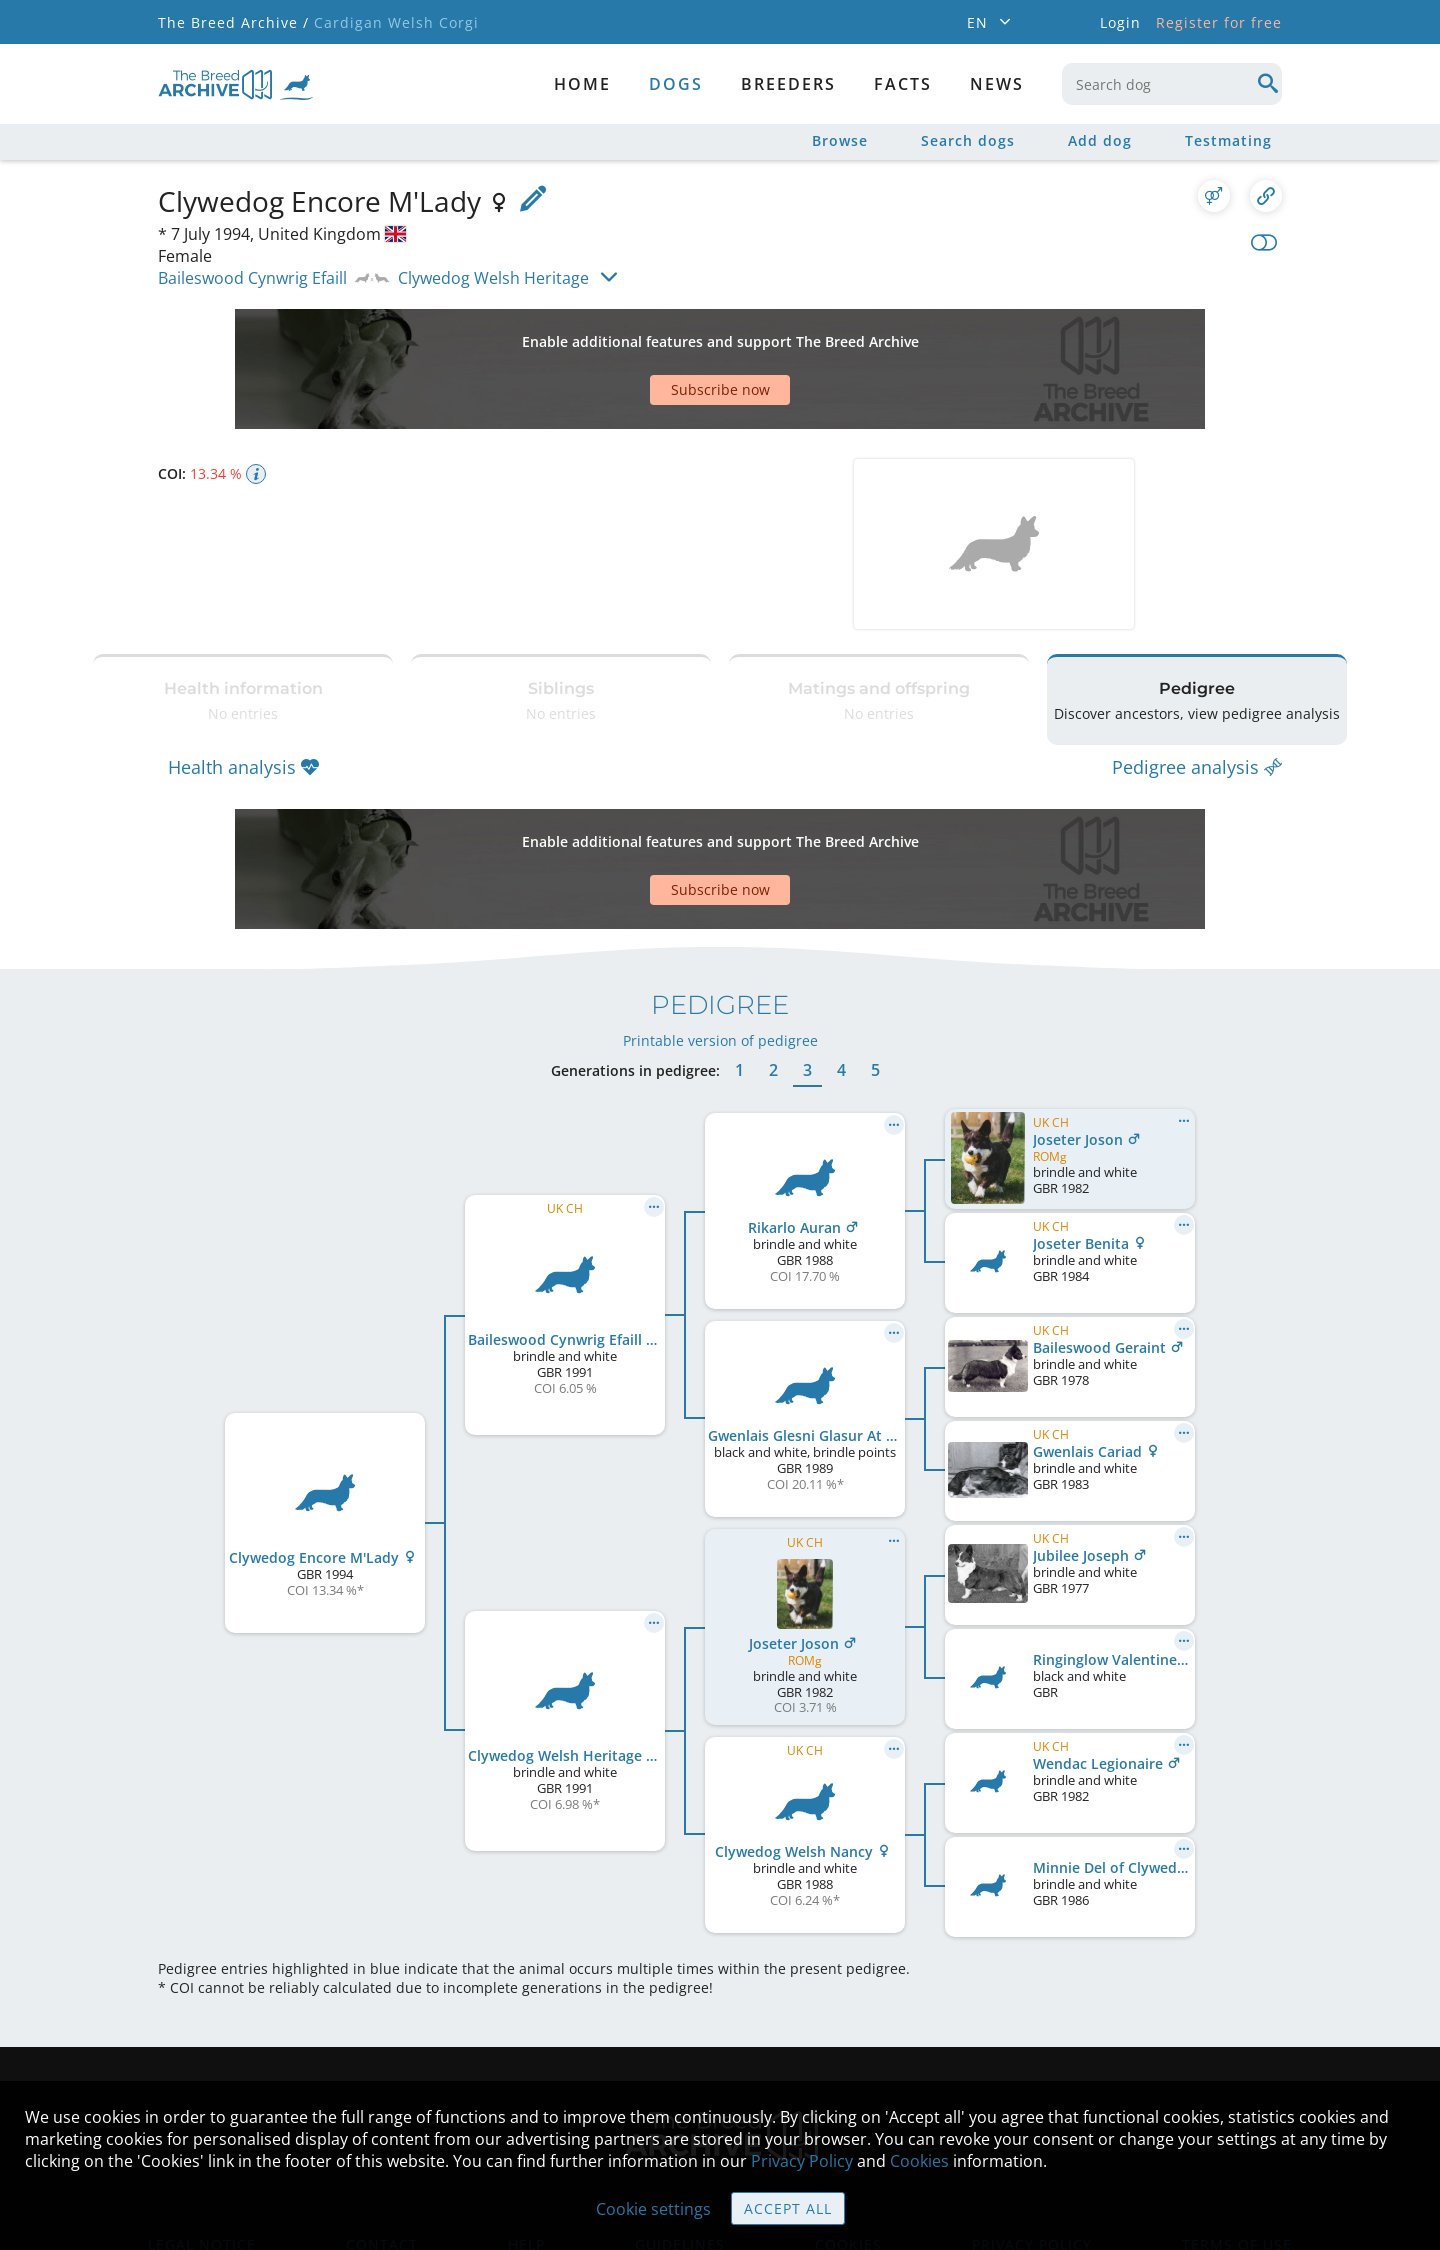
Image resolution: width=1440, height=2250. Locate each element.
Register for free (1219, 22)
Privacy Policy (802, 2161)
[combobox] (1172, 84)
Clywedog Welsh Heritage (493, 278)
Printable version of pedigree (720, 920)
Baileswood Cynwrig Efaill (252, 278)
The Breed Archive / (233, 22)
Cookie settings (653, 2209)
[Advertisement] (643, 334)
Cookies (919, 2161)
